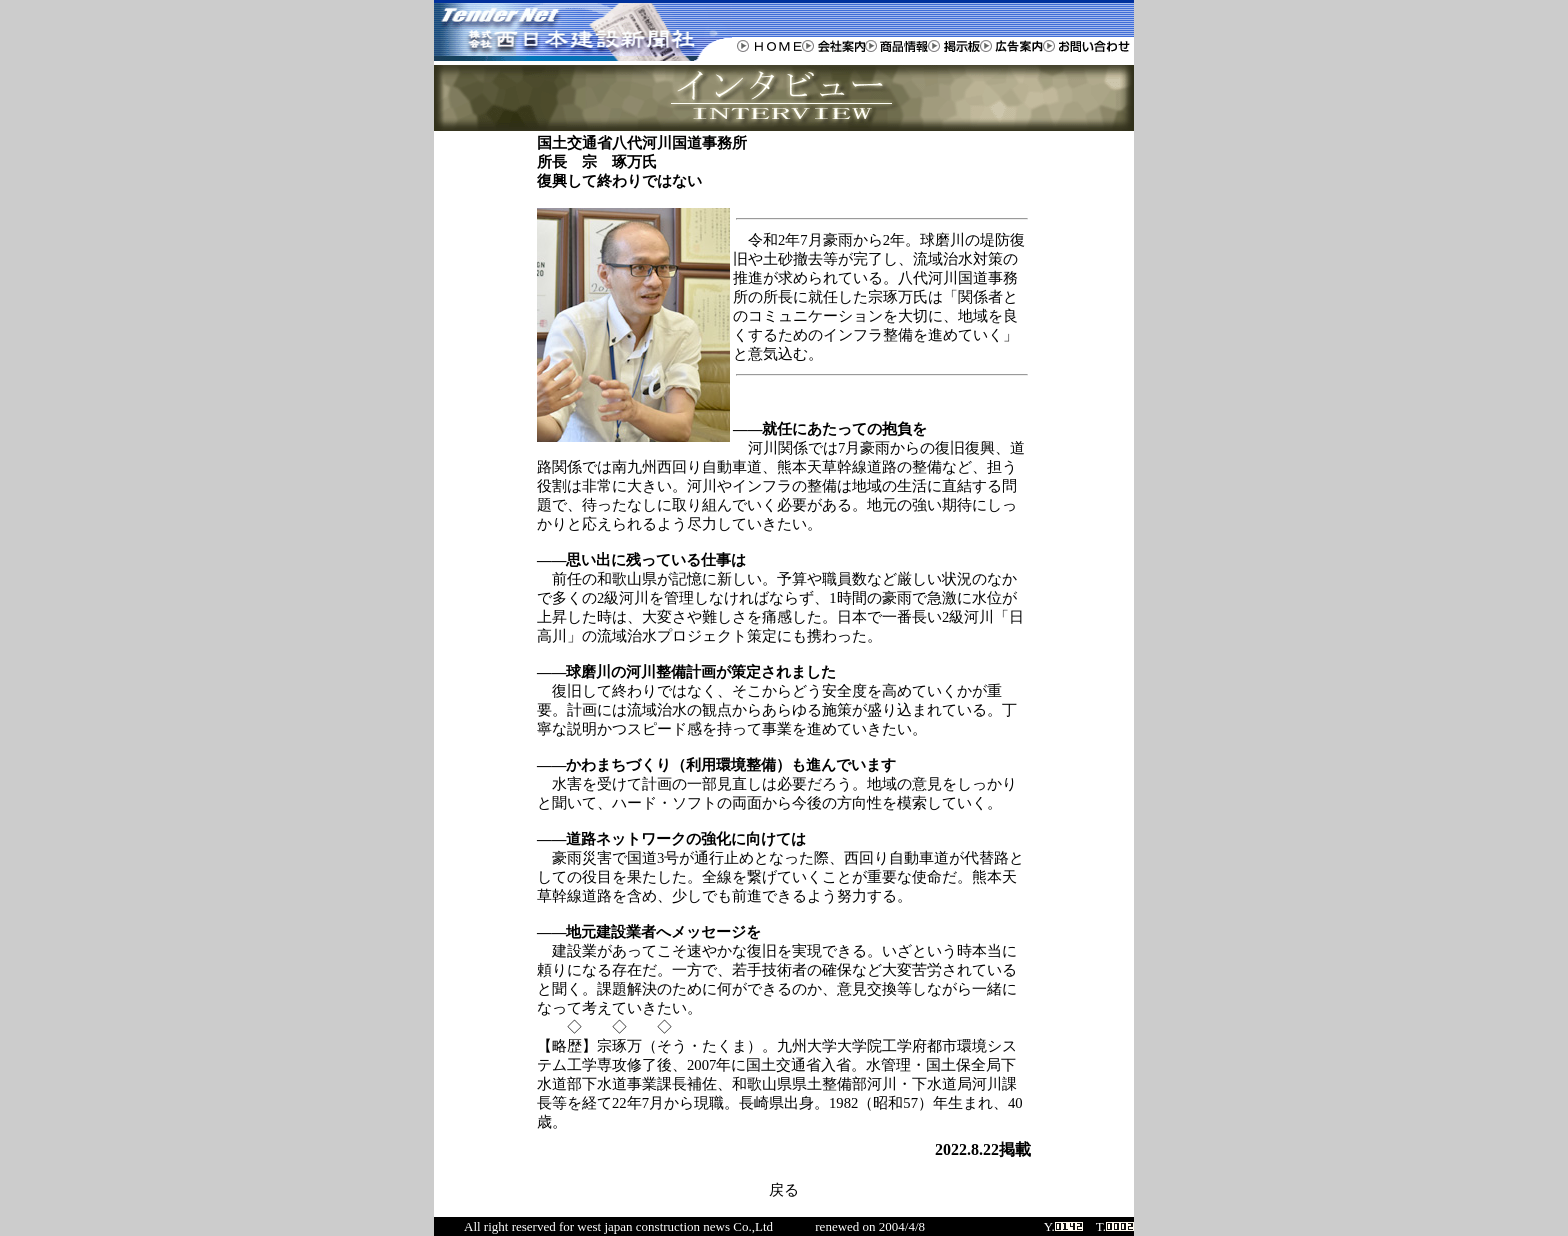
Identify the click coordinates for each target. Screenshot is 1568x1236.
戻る (784, 1190)
